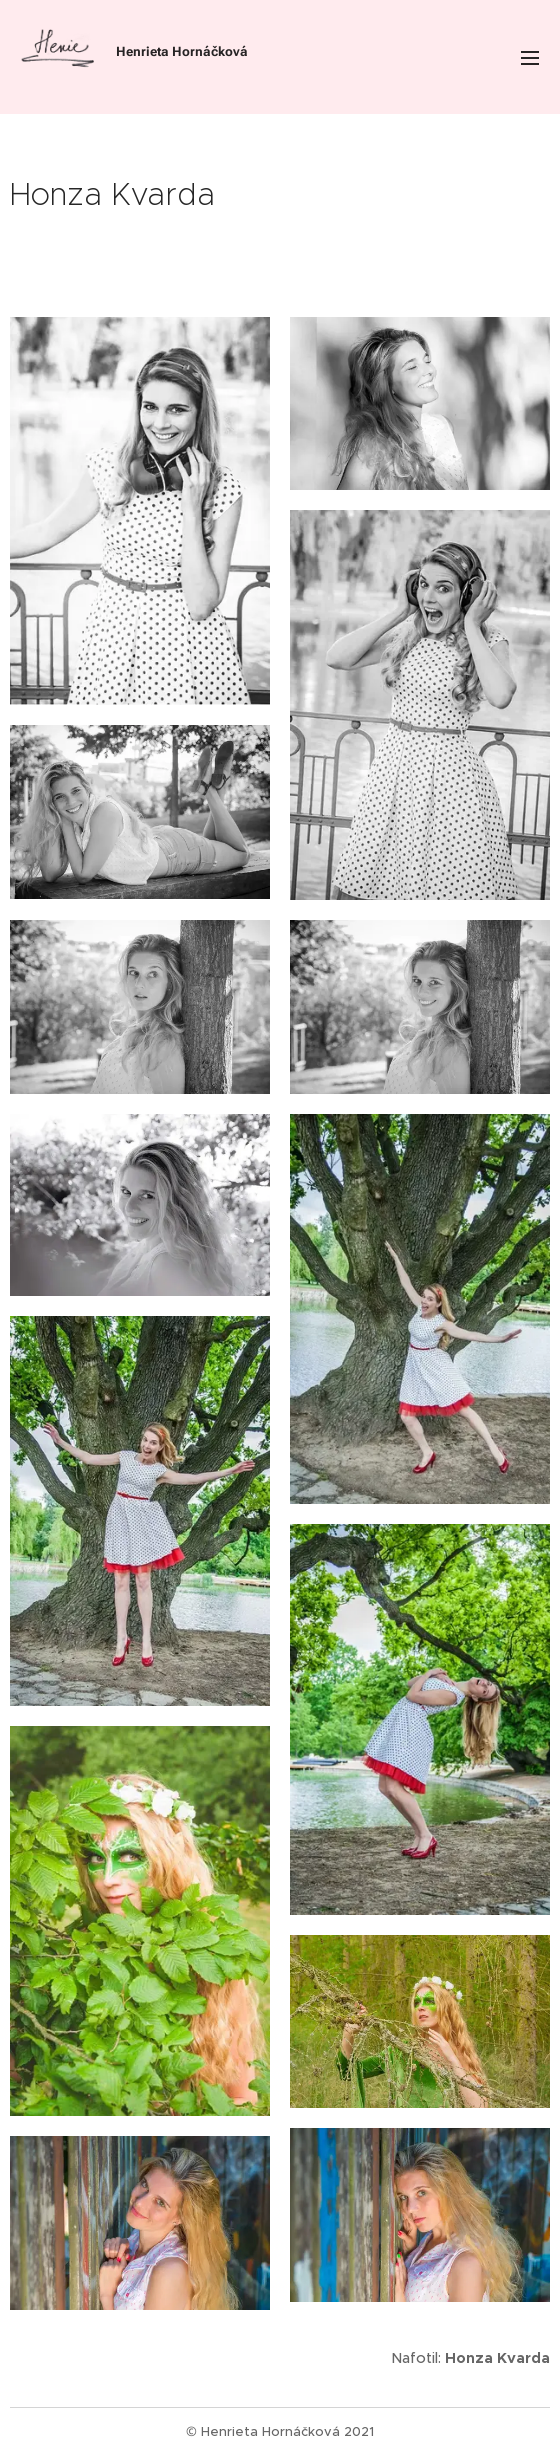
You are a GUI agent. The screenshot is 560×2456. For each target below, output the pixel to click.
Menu (530, 58)
